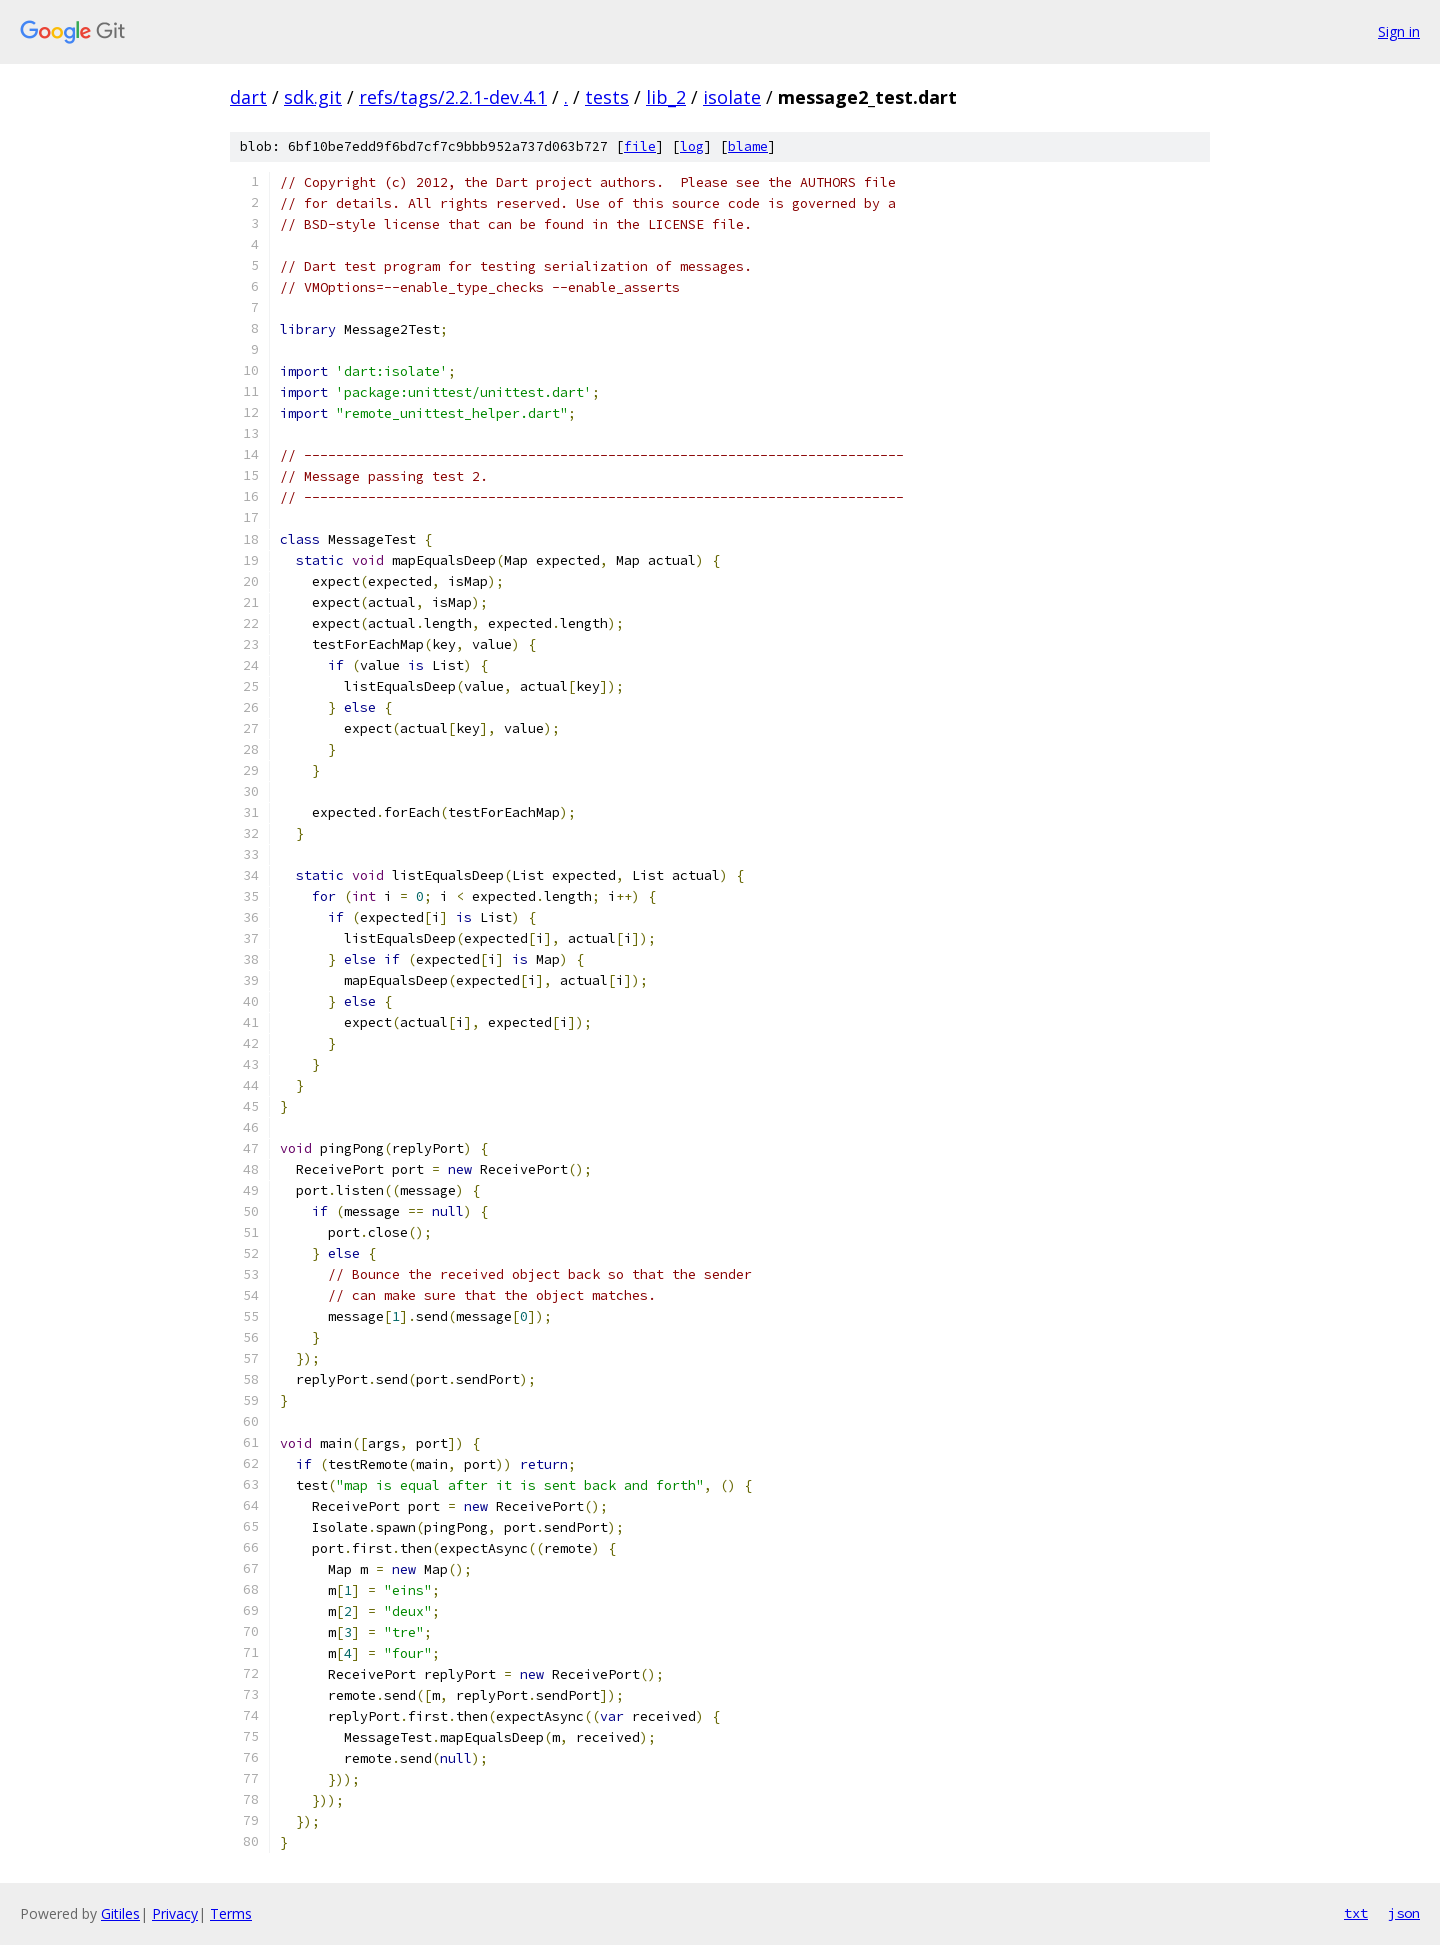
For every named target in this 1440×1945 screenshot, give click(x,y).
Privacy (175, 1913)
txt (1356, 1913)
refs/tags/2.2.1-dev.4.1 (453, 97)
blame (748, 146)
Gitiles (120, 1913)
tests (607, 97)
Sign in (1399, 31)
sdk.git (313, 97)
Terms (231, 1913)
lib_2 (666, 97)
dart (248, 97)
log (692, 146)
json (1404, 1913)
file (640, 146)
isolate (732, 97)
